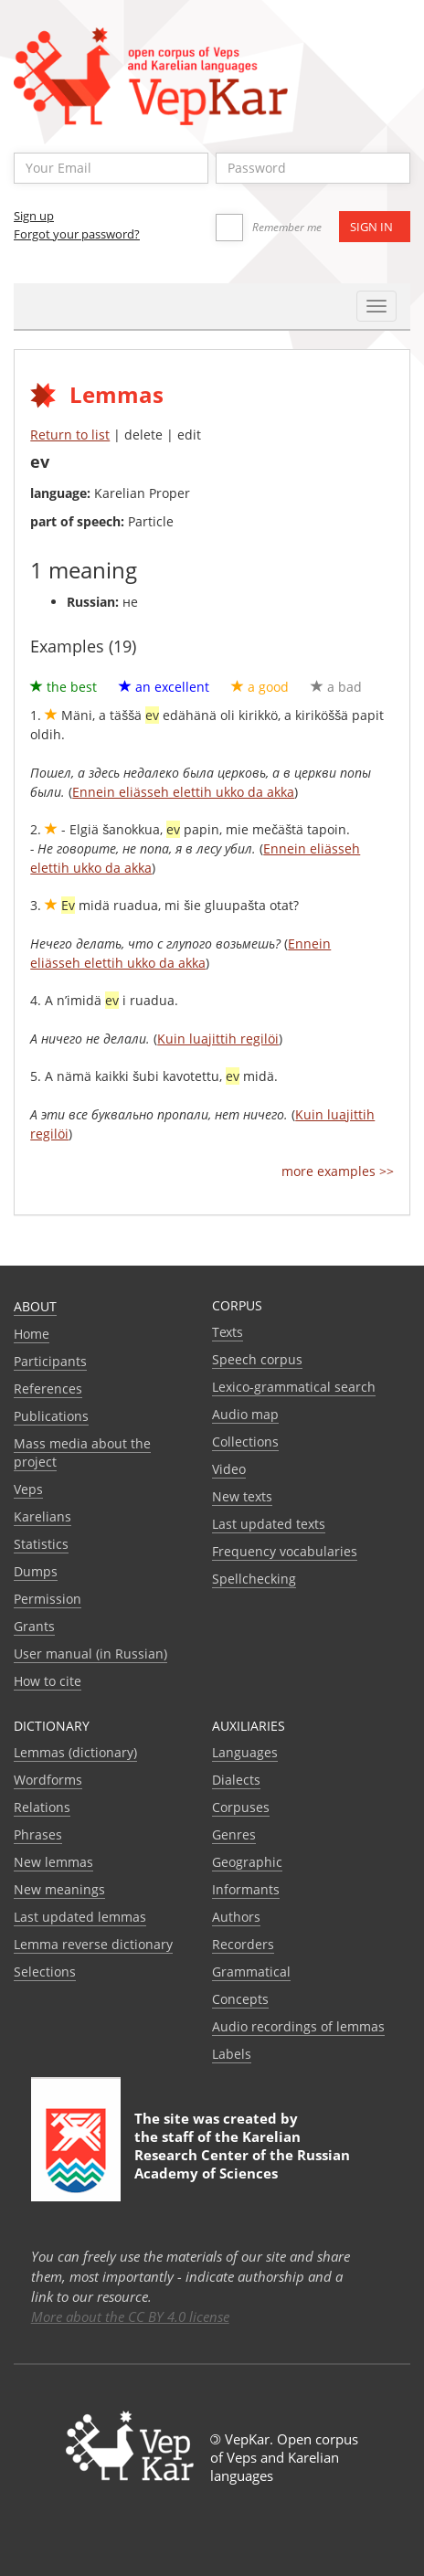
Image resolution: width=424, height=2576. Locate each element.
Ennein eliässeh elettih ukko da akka (183, 791)
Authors (236, 1916)
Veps (28, 1489)
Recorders (243, 1944)
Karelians (42, 1516)
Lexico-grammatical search (294, 1386)
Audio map (245, 1414)
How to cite (47, 1681)
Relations (42, 1807)
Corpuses (241, 1807)
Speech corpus (257, 1359)
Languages (245, 1752)
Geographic (247, 1862)
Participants (50, 1361)
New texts (242, 1496)
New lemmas (53, 1862)
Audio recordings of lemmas (298, 2026)
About (35, 1306)
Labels (231, 2053)
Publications (51, 1416)
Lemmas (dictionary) (75, 1752)
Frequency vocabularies (284, 1551)
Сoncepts (240, 1999)
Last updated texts (268, 1523)
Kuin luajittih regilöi (218, 1038)
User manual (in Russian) (90, 1653)
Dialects (236, 1779)
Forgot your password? (77, 234)
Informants (246, 1889)
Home (31, 1333)
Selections (45, 1971)
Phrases (38, 1834)
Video (229, 1469)
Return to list (70, 434)
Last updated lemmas (80, 1916)
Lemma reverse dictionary (93, 1944)
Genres (234, 1834)
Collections (245, 1441)
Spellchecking (254, 1578)
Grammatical (251, 1971)
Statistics (41, 1544)
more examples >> (337, 1171)
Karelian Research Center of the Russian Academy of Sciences (242, 2154)
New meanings (59, 1889)
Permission (47, 1598)
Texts (227, 1332)
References (48, 1388)
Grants (34, 1626)
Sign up (34, 215)
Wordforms (48, 1779)
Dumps (36, 1571)
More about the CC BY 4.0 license (130, 2316)
